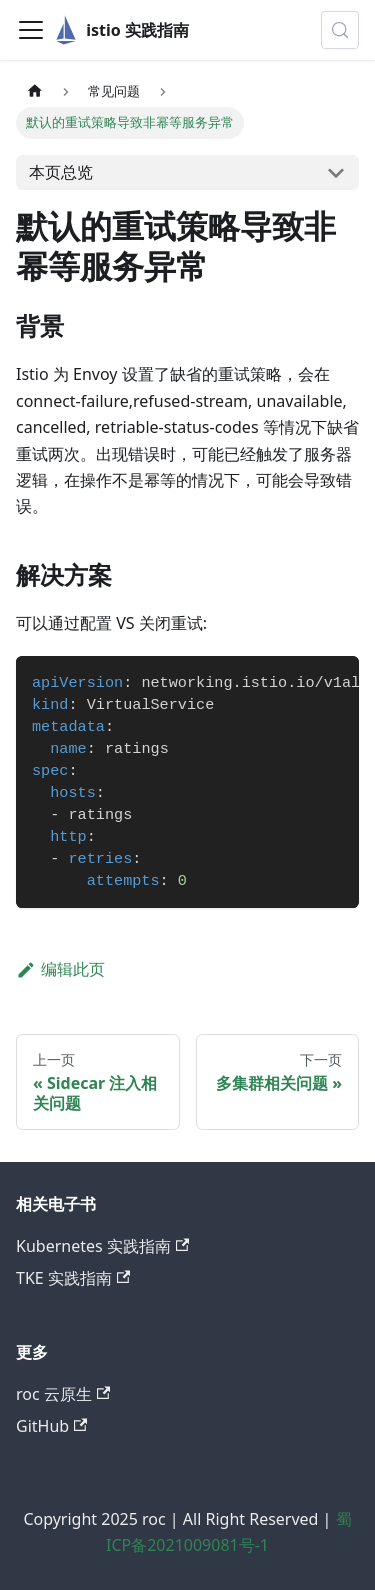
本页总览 (61, 172)
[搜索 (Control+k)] (340, 30)
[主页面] (35, 91)
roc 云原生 (63, 1394)
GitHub (51, 1426)
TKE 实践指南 (73, 1278)
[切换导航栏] (31, 30)
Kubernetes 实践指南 (102, 1246)
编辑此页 (60, 969)
